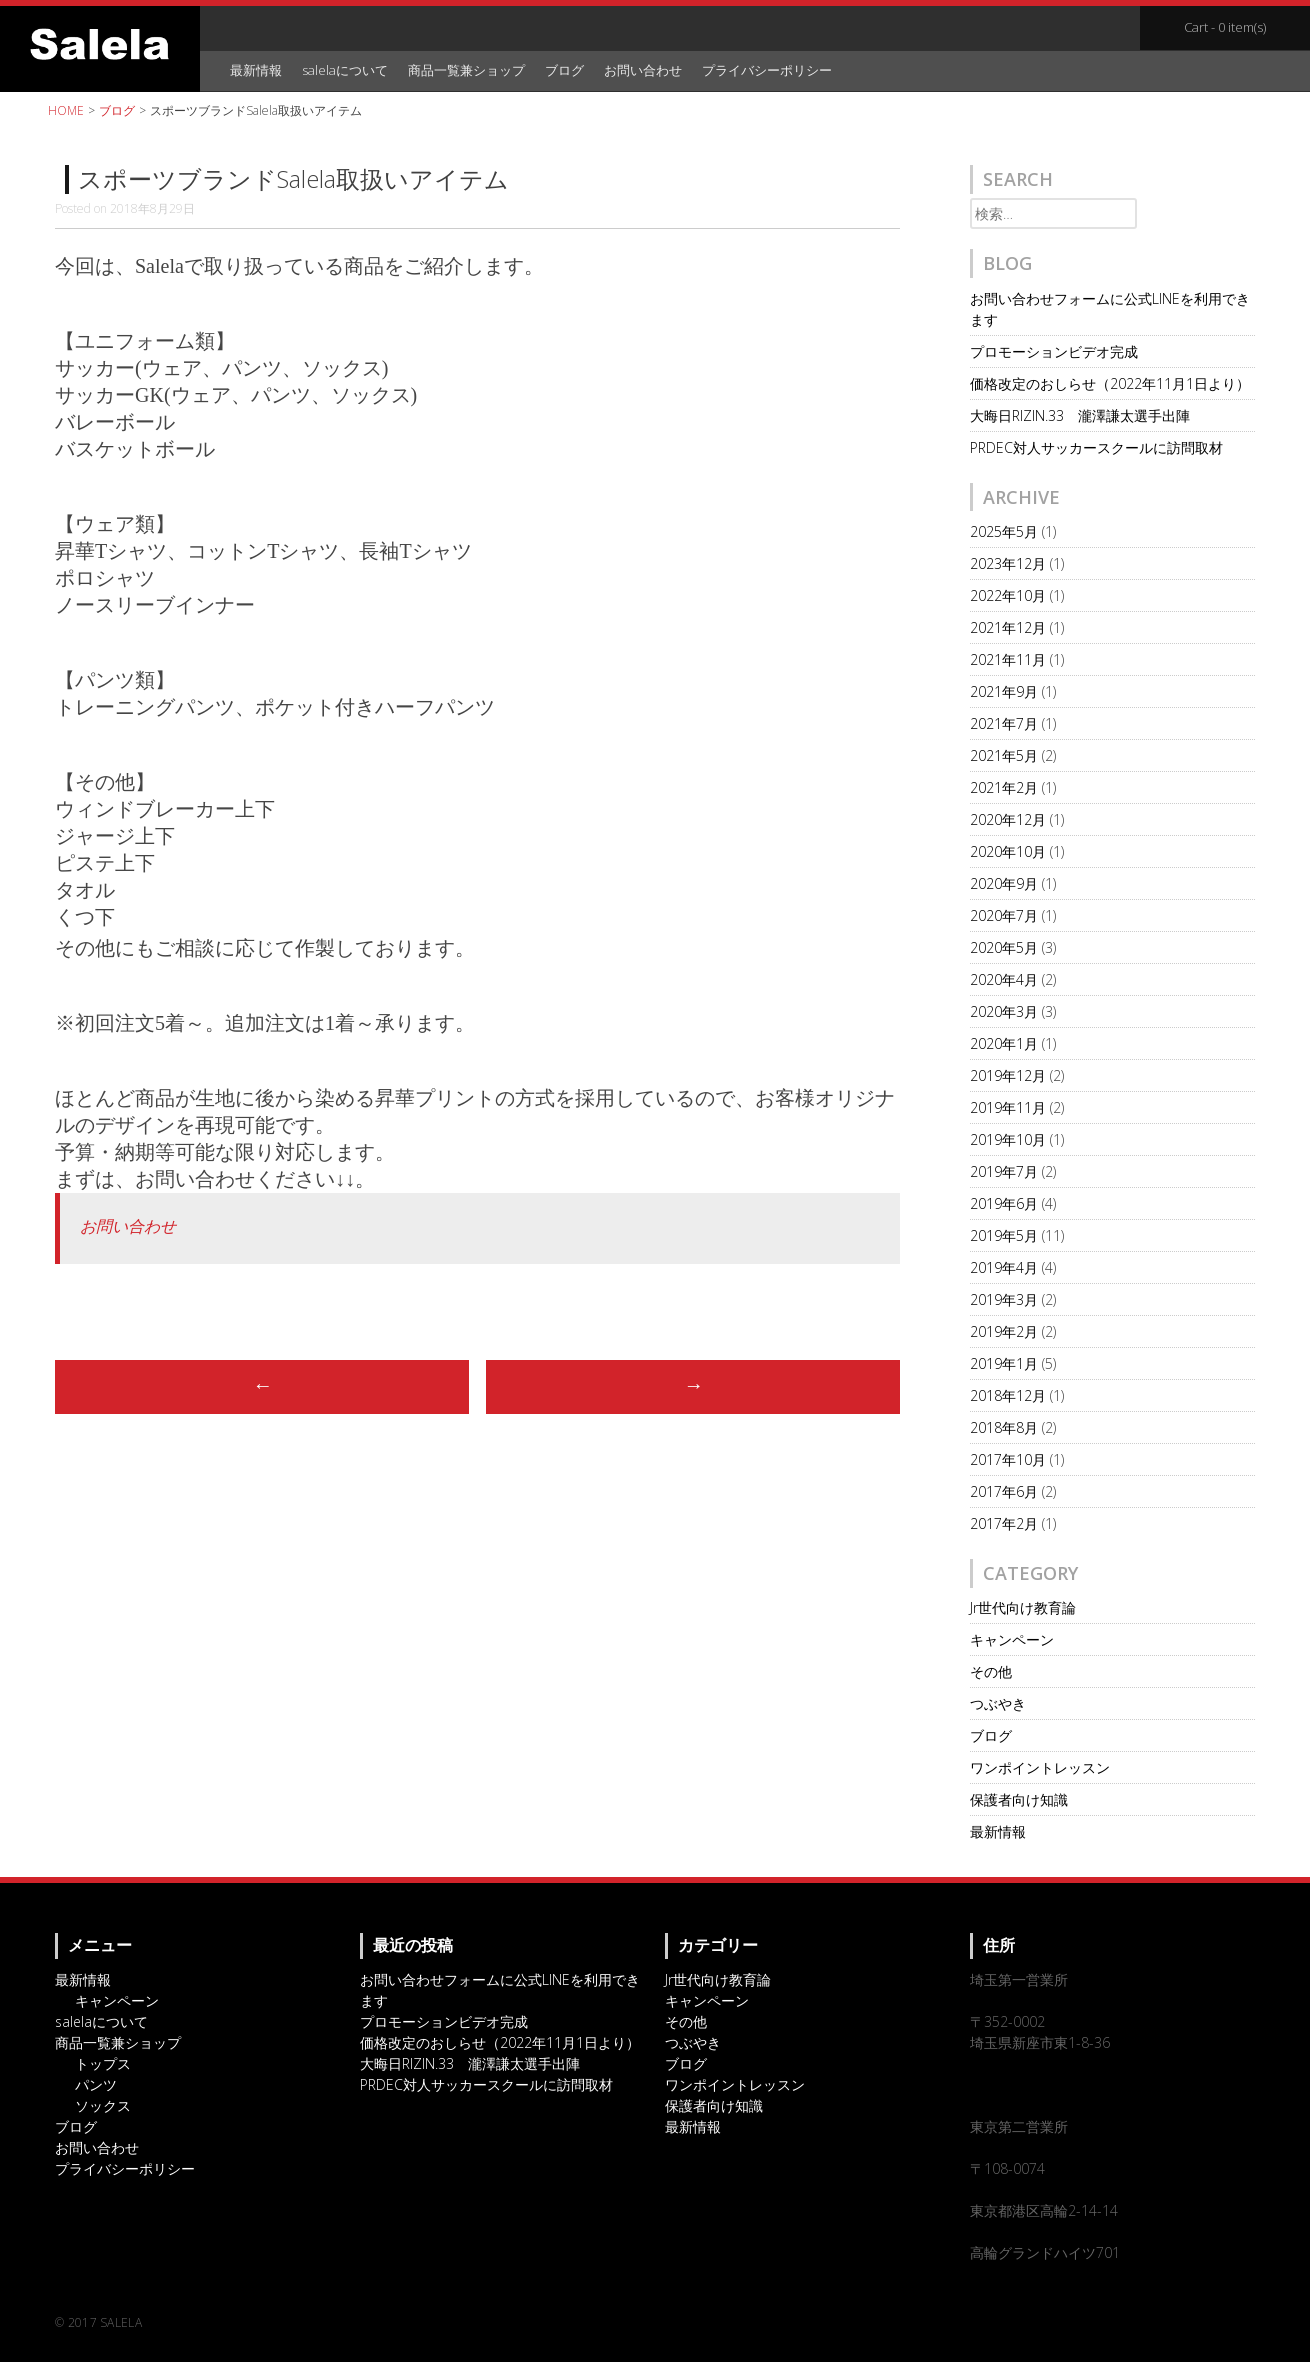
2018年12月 (1008, 1395)
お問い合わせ (643, 70)
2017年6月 (1004, 1491)
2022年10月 (1008, 595)
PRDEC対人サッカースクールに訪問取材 (1096, 447)
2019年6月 (1004, 1203)
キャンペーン (1012, 1639)
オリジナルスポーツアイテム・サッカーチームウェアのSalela (100, 44)
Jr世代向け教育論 (1023, 1607)
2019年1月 (1004, 1363)
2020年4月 (1004, 979)
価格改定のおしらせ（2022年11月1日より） (1110, 383)
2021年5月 (1004, 755)
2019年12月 (1008, 1075)
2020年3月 (1004, 1011)
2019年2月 (1004, 1331)
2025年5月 (1004, 531)
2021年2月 (1004, 787)
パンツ (96, 2084)
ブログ (564, 70)
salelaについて (345, 70)
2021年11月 (1008, 659)
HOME (66, 110)
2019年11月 (1008, 1107)
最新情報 (256, 70)
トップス (103, 2063)
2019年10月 (1008, 1139)
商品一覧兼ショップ (466, 70)
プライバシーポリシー (767, 70)
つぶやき (998, 1703)
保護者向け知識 (1019, 1799)
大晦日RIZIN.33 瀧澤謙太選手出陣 (1080, 415)
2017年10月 (1008, 1459)
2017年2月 (1004, 1523)
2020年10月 (1008, 851)
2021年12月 (1008, 627)
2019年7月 (1004, 1171)
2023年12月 (1008, 563)
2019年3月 (1004, 1299)
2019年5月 (1004, 1235)
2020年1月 (1004, 1043)
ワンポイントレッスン (1040, 1767)
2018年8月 (1004, 1427)
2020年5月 (1004, 947)
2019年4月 (1004, 1267)
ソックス (103, 2105)
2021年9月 (1004, 691)
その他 (991, 1671)
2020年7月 (1004, 915)
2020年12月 (1008, 819)
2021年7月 (1004, 723)
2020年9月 (1004, 883)
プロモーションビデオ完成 (1054, 351)
